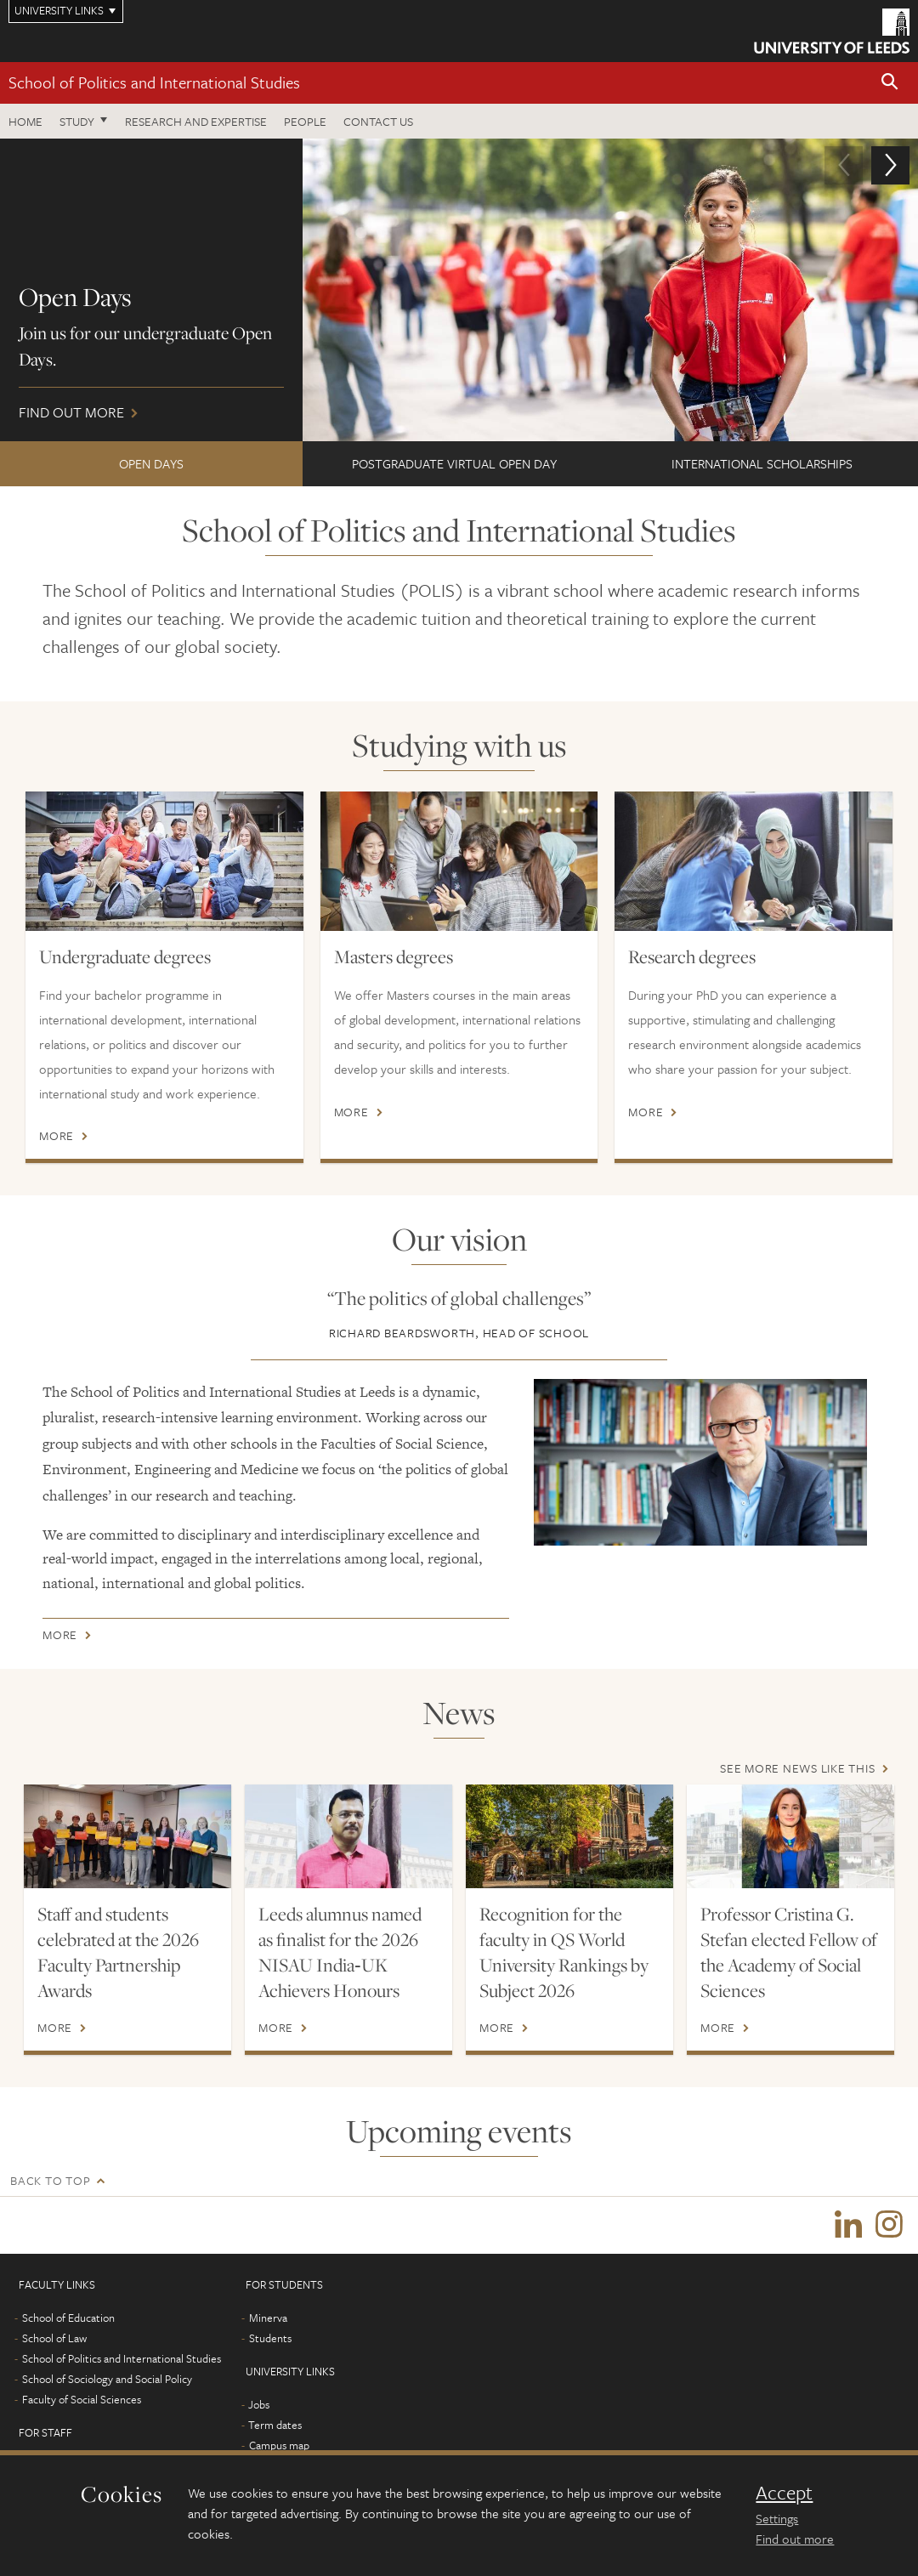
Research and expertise (196, 121)
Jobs (258, 2406)
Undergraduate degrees (125, 956)
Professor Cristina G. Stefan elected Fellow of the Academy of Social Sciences (788, 1952)
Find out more (459, 290)
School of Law (54, 2340)
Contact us (378, 121)
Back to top (50, 2180)
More (56, 1135)
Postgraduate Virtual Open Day (454, 463)
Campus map (279, 2447)
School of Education (68, 2320)
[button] (890, 82)
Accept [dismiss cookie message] (784, 2492)
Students (270, 2340)
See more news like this (797, 1768)
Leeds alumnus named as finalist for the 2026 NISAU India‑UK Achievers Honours (340, 1952)
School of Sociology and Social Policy (107, 2381)
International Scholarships (762, 463)
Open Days (151, 463)
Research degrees (692, 956)
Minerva (268, 2320)
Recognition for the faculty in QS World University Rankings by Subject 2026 (564, 1952)
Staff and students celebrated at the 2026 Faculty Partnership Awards (118, 1952)
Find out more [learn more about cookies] (795, 2538)
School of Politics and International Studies (154, 82)
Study (77, 121)
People (305, 121)
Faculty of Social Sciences (81, 2401)
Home (25, 121)
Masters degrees (393, 956)
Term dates (275, 2427)
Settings (777, 2518)
